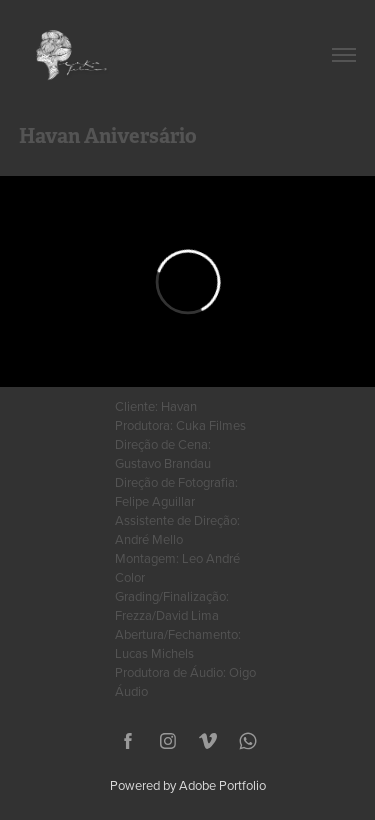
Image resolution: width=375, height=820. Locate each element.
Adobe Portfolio (222, 785)
